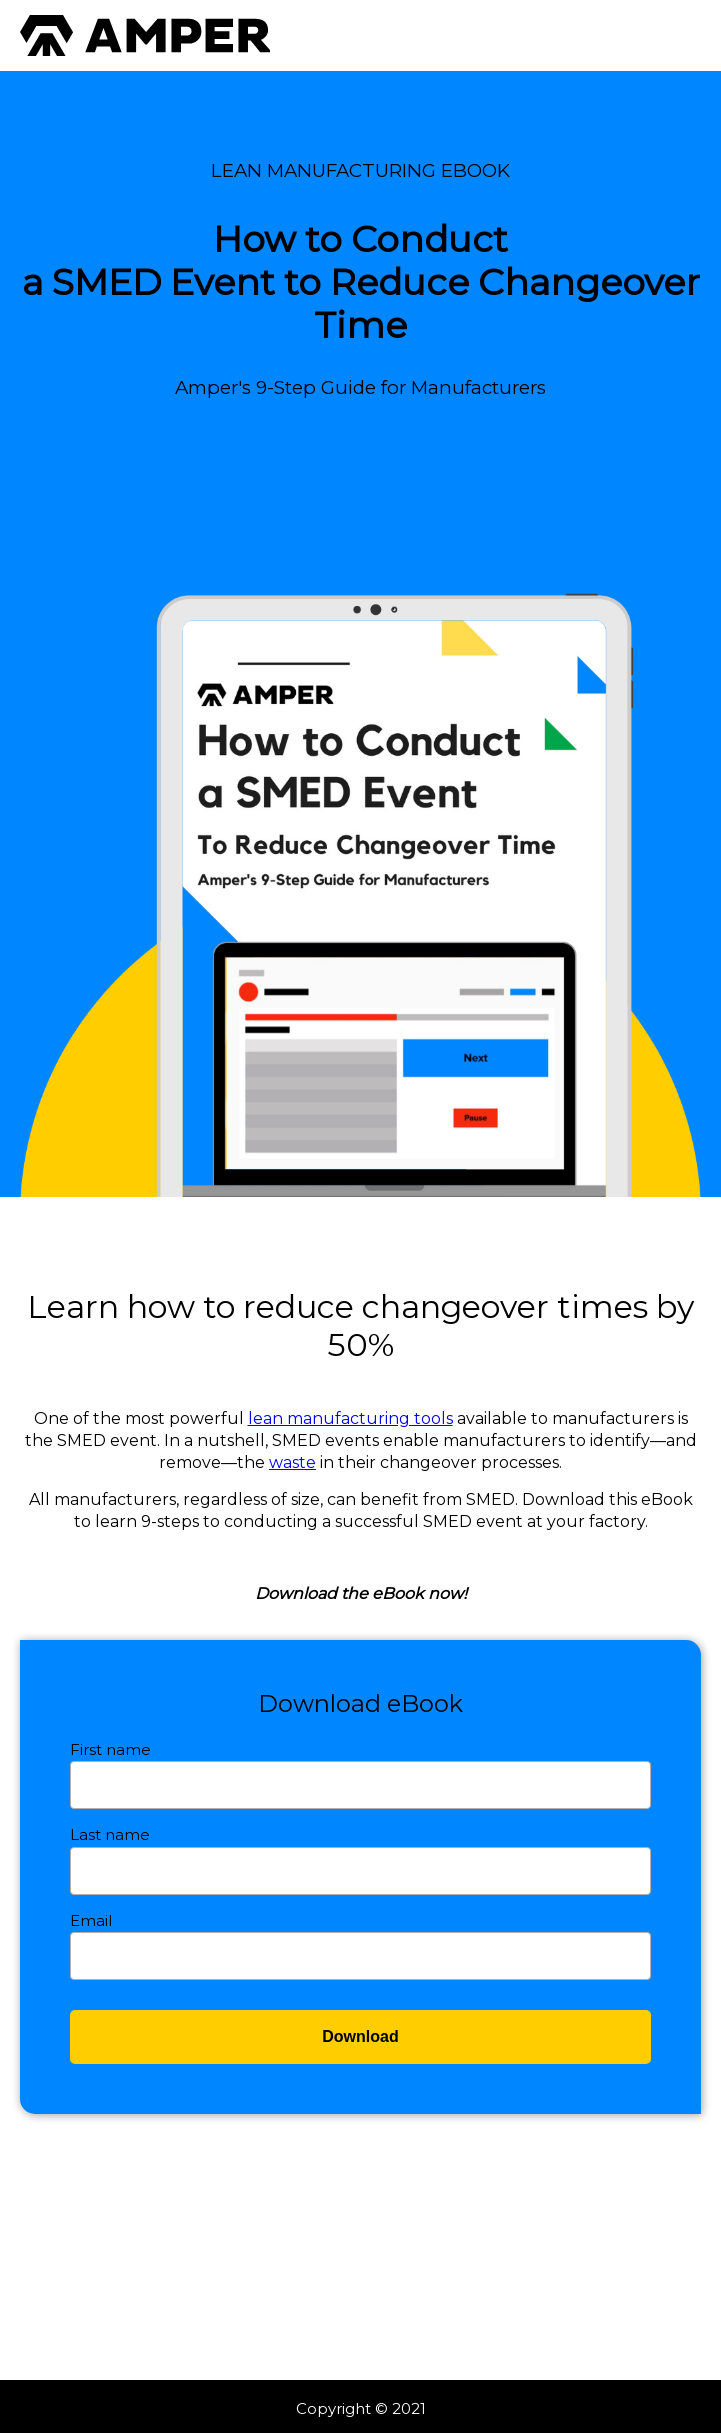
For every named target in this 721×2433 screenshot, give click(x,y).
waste (292, 1462)
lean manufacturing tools (350, 1418)
